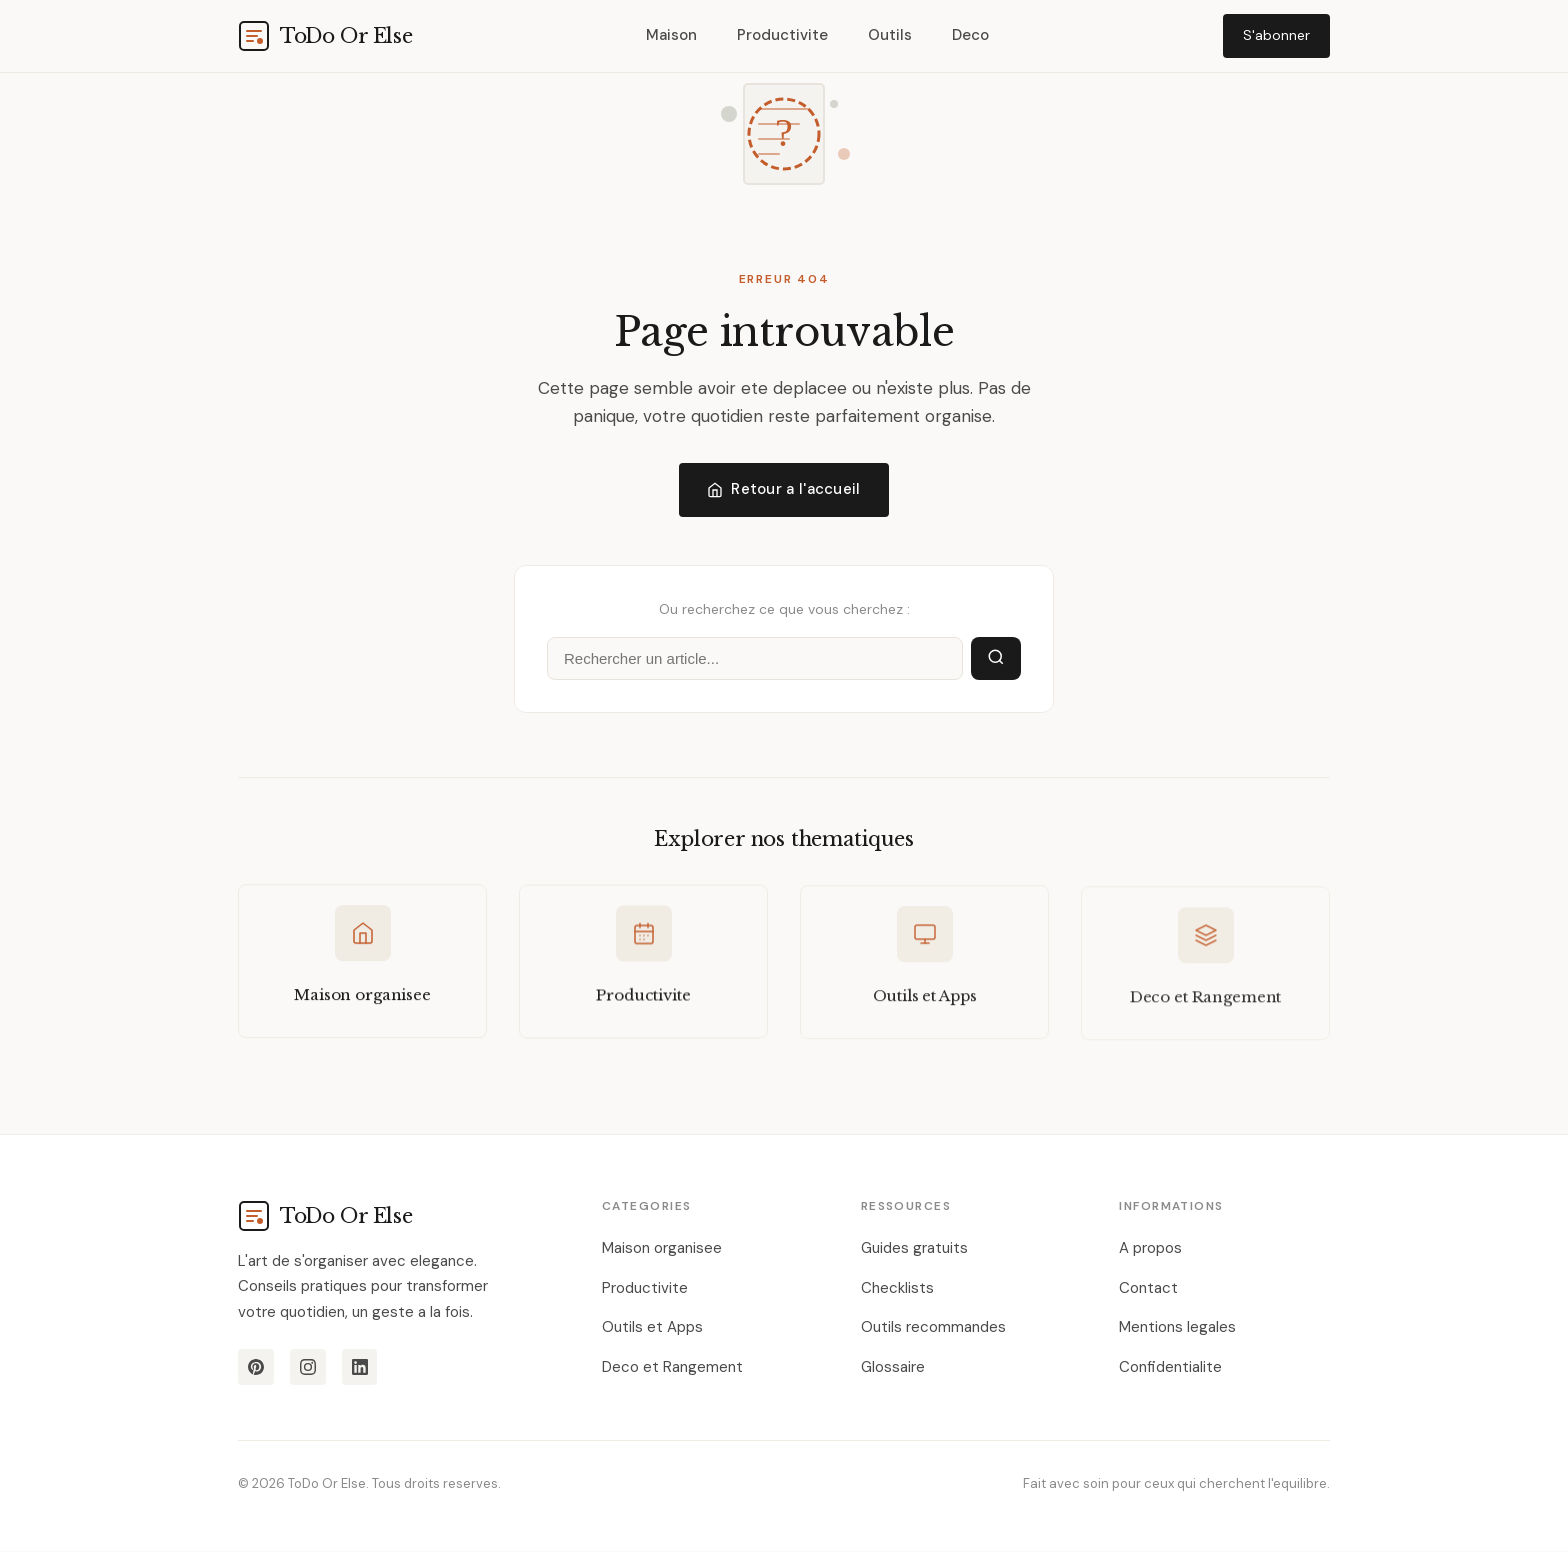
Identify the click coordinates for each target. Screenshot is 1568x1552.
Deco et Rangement (672, 1367)
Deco (970, 35)
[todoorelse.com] (325, 36)
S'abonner (1276, 35)
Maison (671, 35)
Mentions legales (1177, 1328)
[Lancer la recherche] (996, 659)
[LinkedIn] (360, 1368)
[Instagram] (308, 1368)
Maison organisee (662, 1249)
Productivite (782, 35)
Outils (890, 35)
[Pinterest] (256, 1368)
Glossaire (893, 1367)
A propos (1150, 1249)
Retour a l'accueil (783, 489)
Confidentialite (1170, 1367)
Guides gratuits (914, 1249)
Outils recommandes (933, 1328)
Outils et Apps (652, 1328)
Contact (1148, 1288)
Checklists (897, 1288)
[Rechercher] (755, 659)
